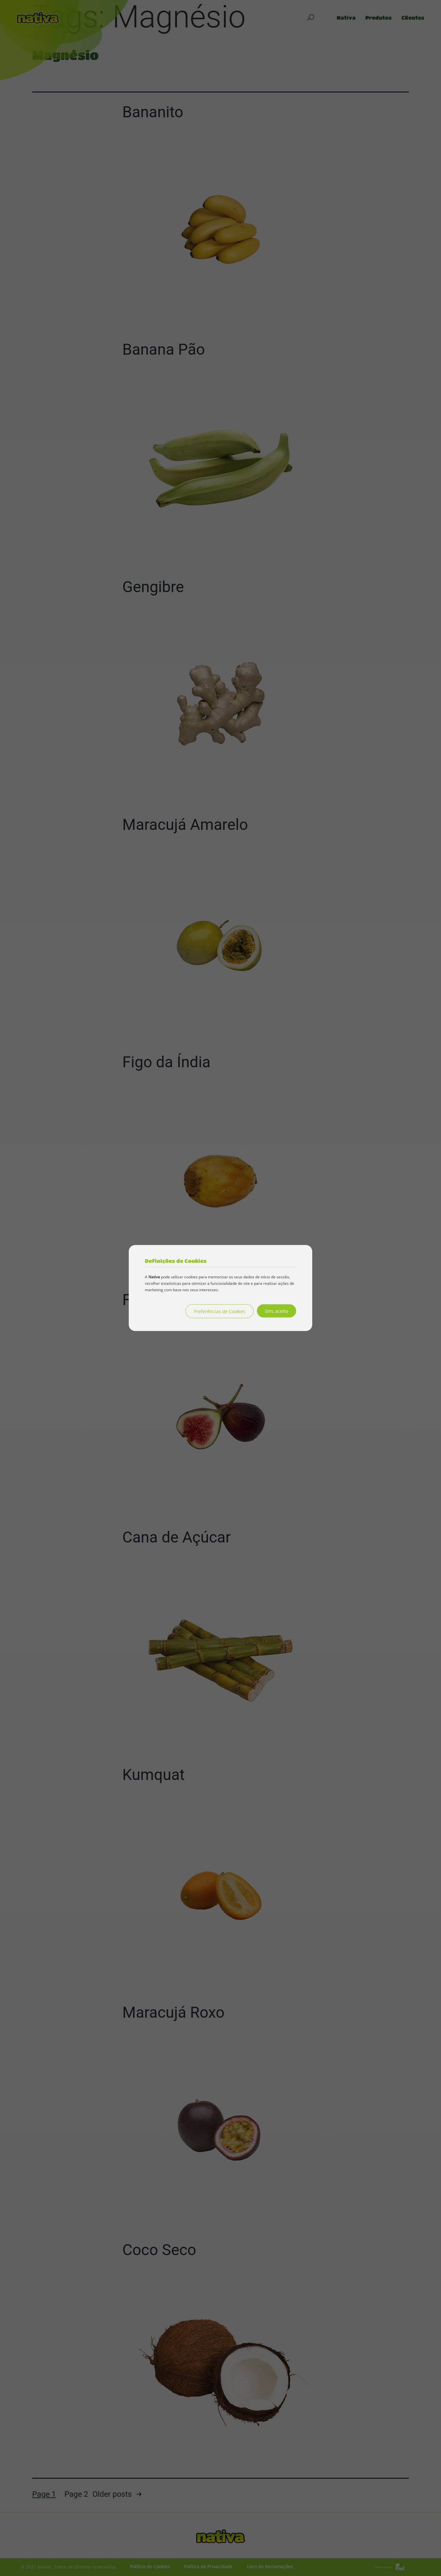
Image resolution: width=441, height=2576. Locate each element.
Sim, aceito (276, 1311)
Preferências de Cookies (219, 1311)
